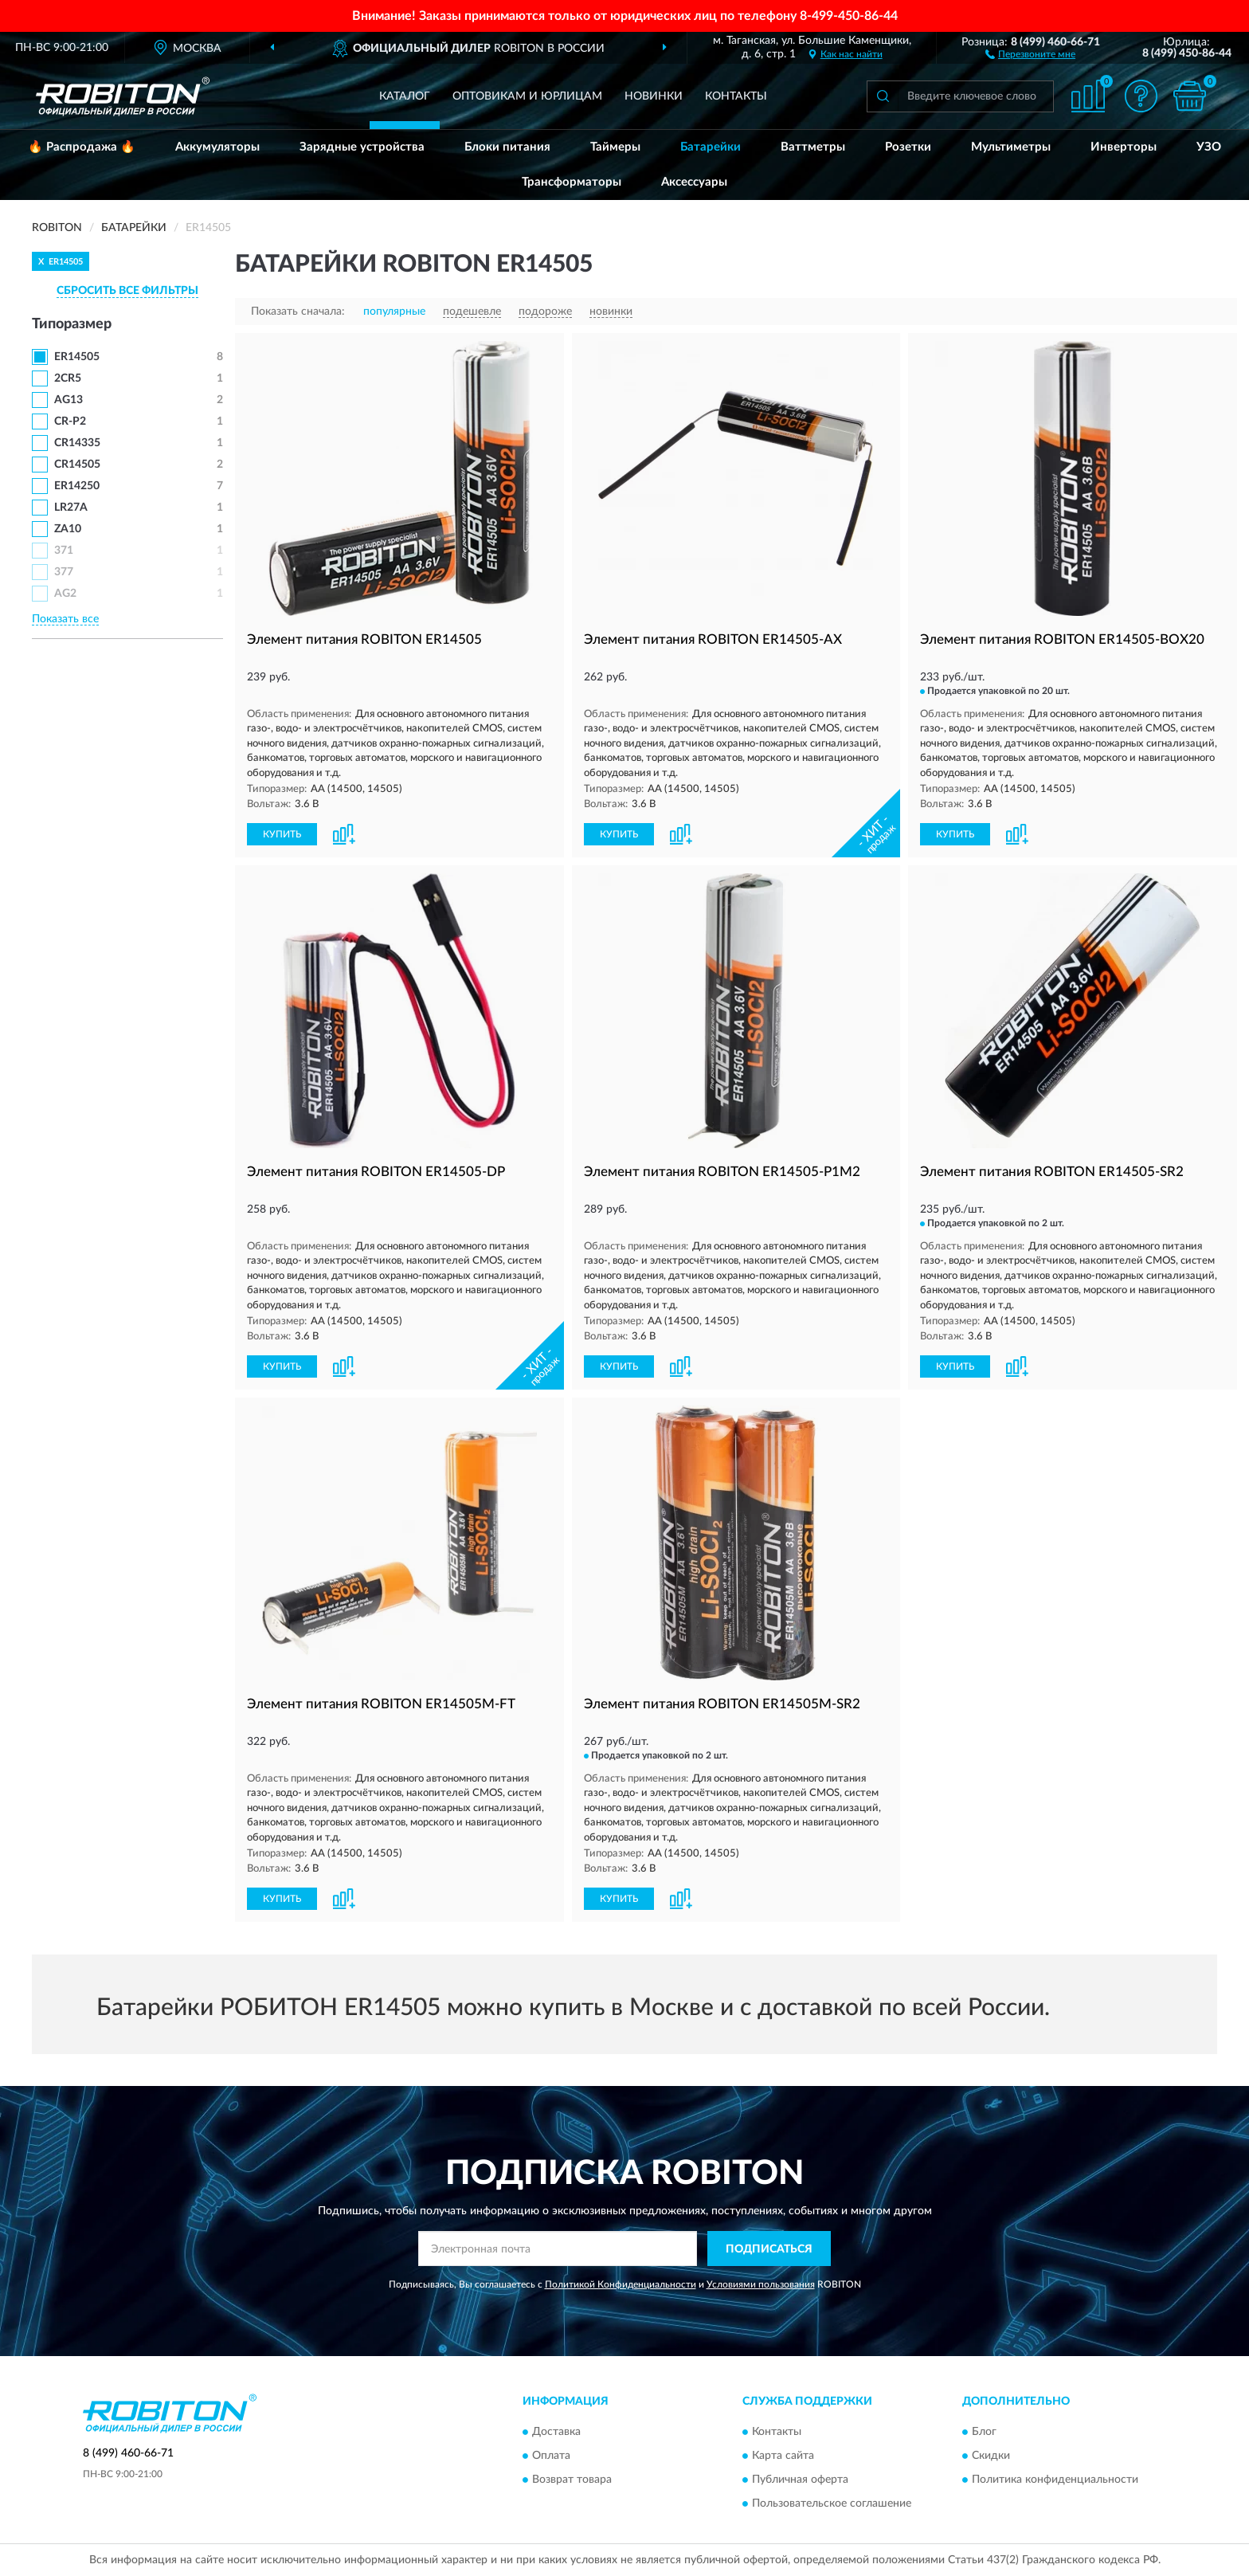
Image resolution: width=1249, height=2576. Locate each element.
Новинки (653, 96)
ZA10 (67, 529)
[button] (1030, 53)
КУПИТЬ (282, 834)
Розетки (908, 147)
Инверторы (1123, 147)
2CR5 (67, 378)
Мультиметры (1011, 147)
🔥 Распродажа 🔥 (81, 147)
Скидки (991, 2455)
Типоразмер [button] (72, 324)
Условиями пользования (761, 2284)
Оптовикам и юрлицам (527, 96)
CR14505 (77, 464)
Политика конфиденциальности (1055, 2479)
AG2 (65, 593)
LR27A (71, 507)
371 (63, 550)
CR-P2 (70, 421)
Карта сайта (783, 2455)
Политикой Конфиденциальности (620, 2284)
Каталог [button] (404, 96)
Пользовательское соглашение (831, 2503)
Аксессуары (694, 182)
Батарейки (710, 147)
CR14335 (77, 443)
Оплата (551, 2455)
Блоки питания (507, 147)
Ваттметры (813, 147)
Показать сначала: (298, 311)
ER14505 (77, 357)
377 (63, 572)
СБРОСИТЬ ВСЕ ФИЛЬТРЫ (127, 290)
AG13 (68, 400)
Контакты (736, 96)
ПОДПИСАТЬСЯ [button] (769, 2249)
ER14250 (77, 486)
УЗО (1208, 147)
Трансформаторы (571, 182)
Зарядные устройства (362, 147)
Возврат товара (572, 2479)
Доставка (556, 2431)
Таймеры (615, 147)
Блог (984, 2431)
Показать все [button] (65, 619)
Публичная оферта (800, 2479)
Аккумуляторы (217, 147)
